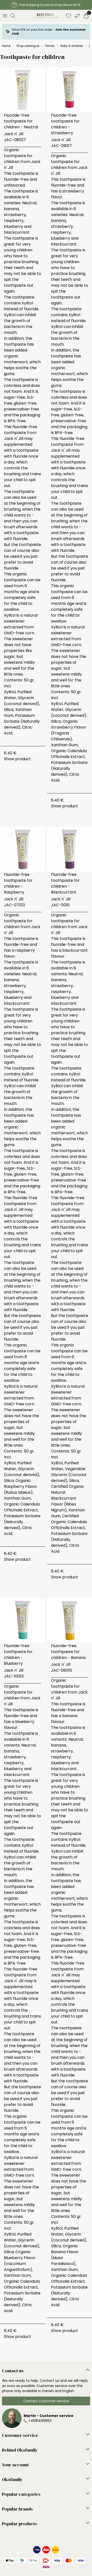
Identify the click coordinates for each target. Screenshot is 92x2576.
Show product (17, 759)
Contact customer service (46, 2401)
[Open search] (13, 16)
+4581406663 (40, 2420)
